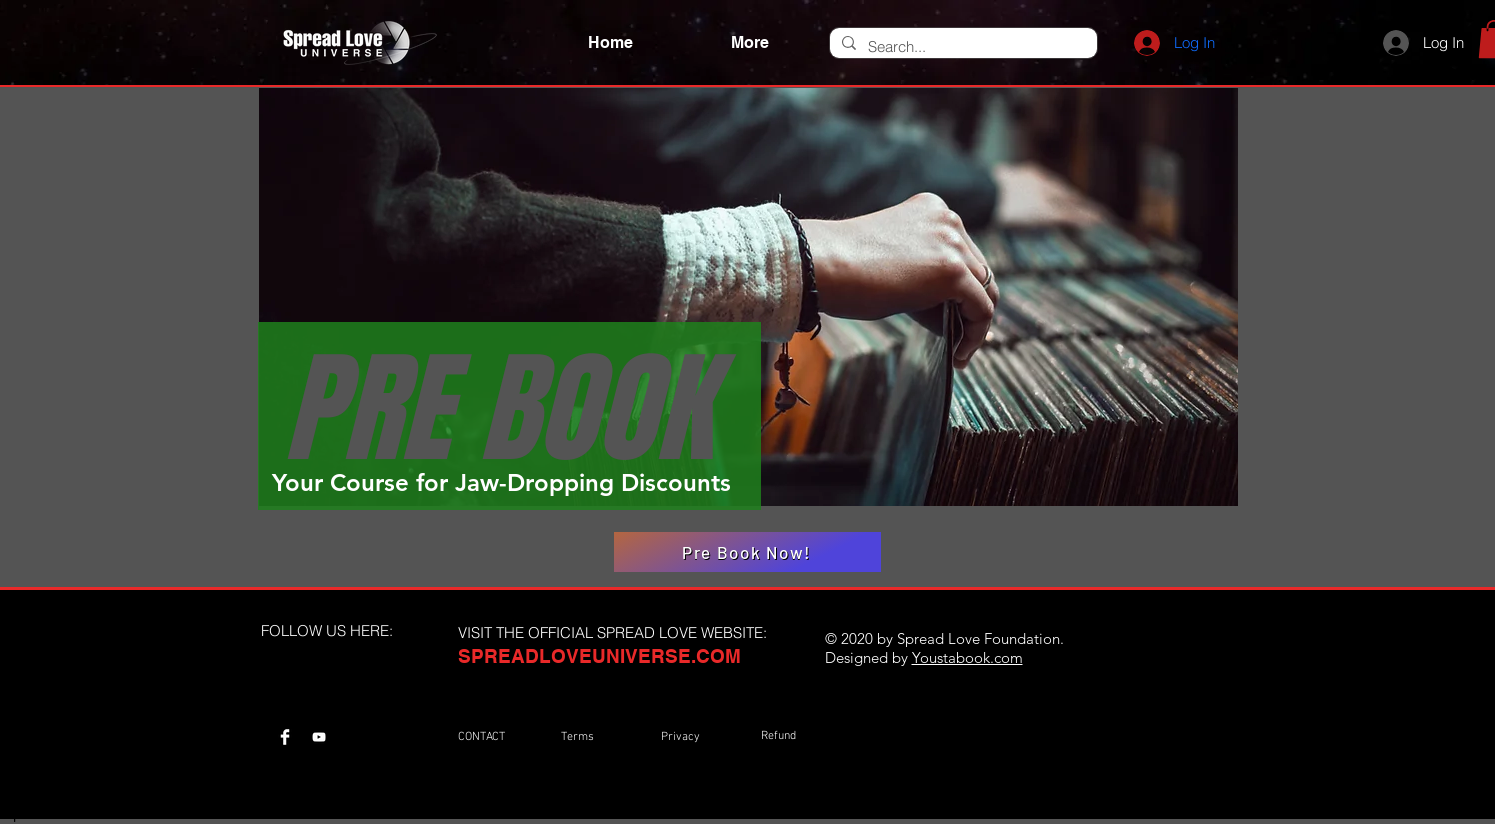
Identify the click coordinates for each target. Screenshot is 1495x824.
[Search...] (961, 46)
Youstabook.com (967, 657)
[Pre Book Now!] (747, 552)
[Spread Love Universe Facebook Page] (285, 737)
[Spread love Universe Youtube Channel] (319, 737)
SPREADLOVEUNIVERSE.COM (599, 656)
